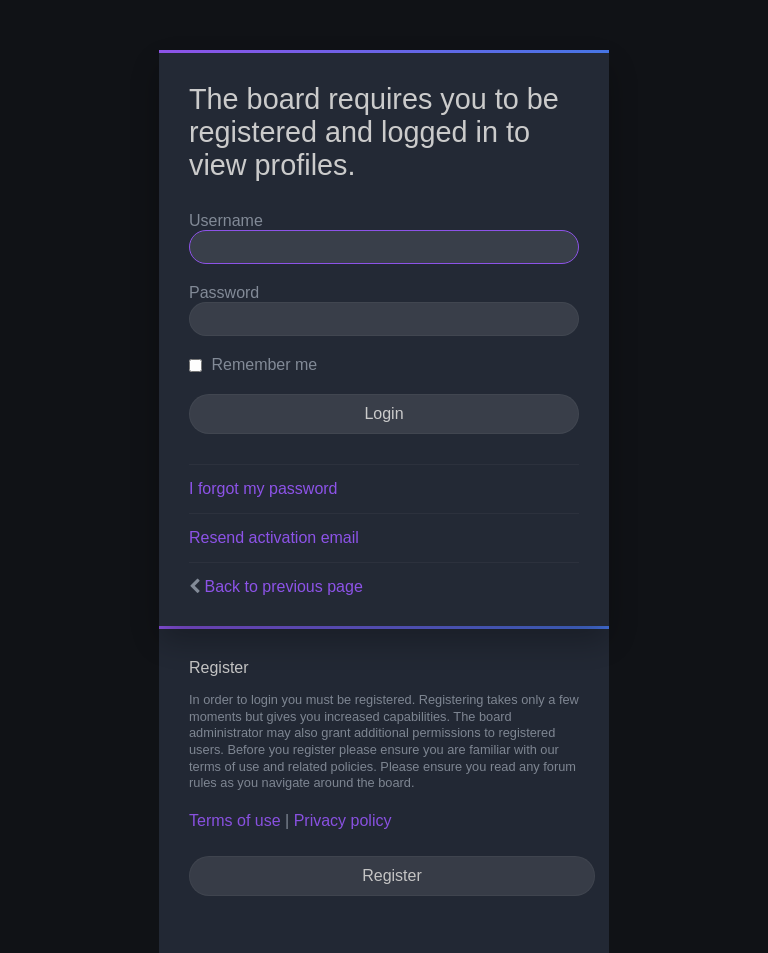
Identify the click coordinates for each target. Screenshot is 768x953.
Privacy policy (343, 820)
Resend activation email (274, 537)
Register (392, 875)
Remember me (253, 364)
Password (224, 292)
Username (226, 220)
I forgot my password (263, 488)
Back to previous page (283, 586)
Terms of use (235, 820)
